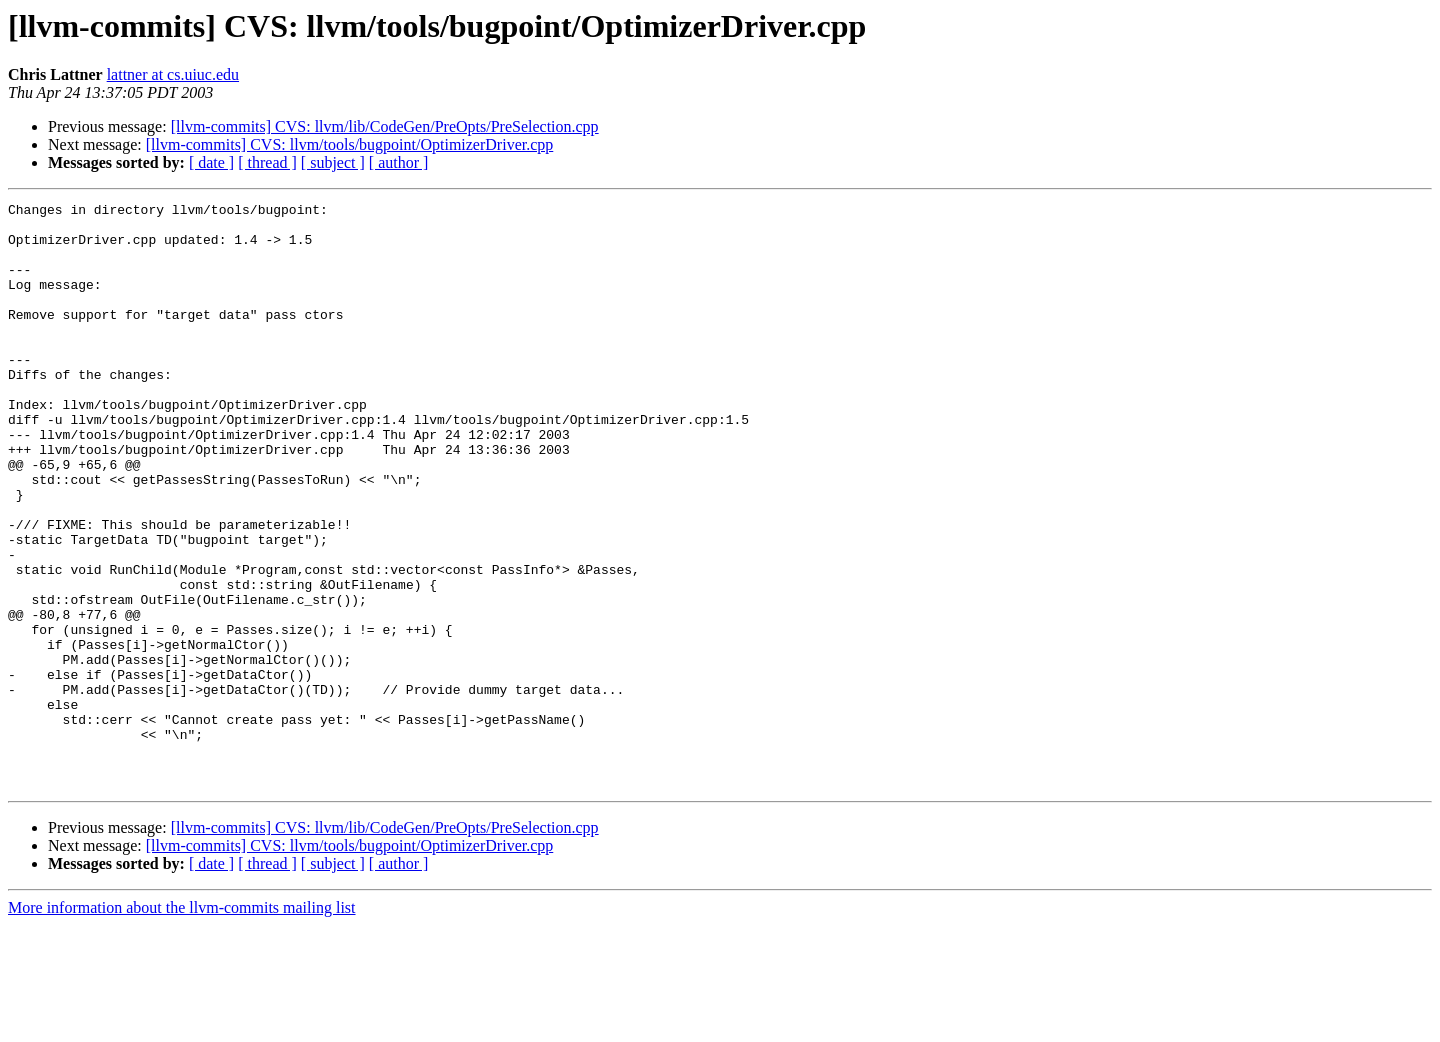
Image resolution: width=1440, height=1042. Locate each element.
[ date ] (211, 162)
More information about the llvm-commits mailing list (182, 1024)
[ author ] (399, 162)
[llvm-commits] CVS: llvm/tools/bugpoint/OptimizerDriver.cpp (350, 144)
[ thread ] (267, 162)
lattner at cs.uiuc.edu (173, 74)
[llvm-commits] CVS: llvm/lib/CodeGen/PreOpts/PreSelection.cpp (385, 126)
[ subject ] (333, 162)
